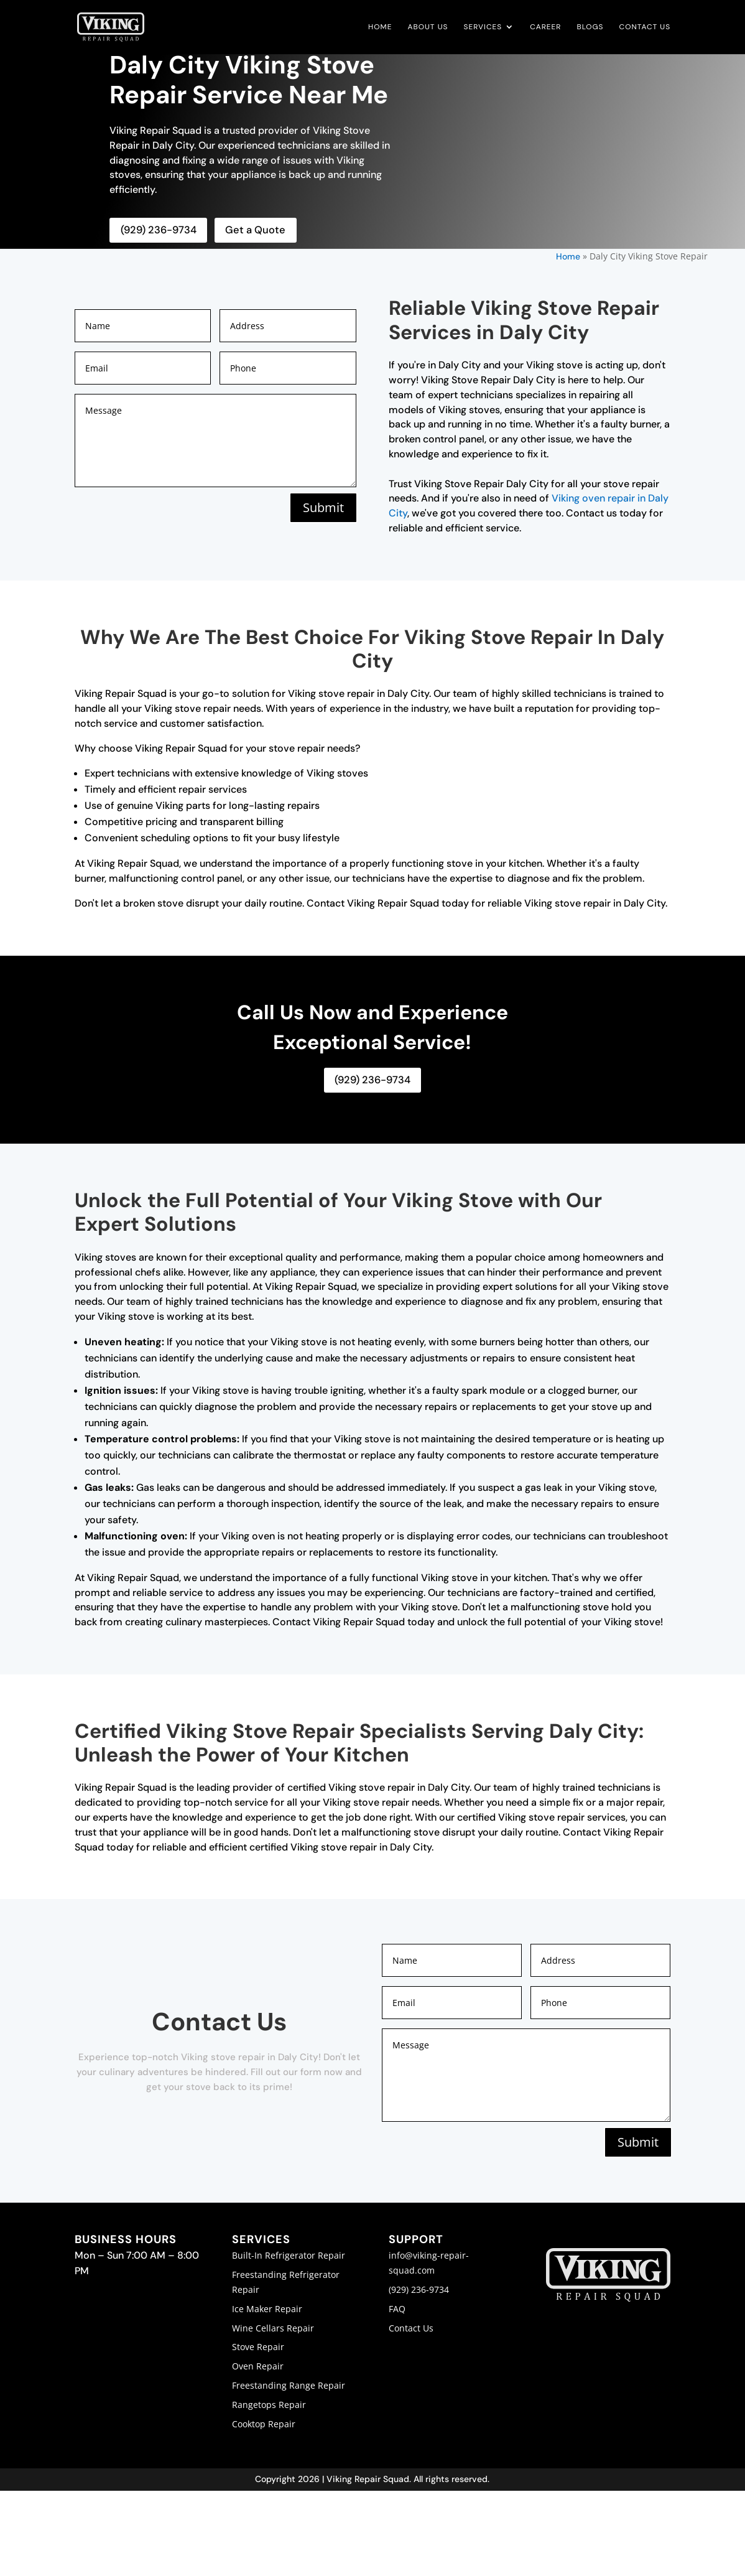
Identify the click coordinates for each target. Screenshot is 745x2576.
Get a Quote (251, 229)
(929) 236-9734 (157, 229)
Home (380, 27)
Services (483, 27)
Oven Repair (258, 2365)
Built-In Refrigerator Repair (288, 2254)
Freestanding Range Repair (288, 2384)
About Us (427, 27)
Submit (322, 506)
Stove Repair (258, 2345)
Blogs (589, 27)
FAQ (397, 2307)
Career (545, 27)
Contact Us (645, 27)
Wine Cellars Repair (273, 2327)
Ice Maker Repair (267, 2307)
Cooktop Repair (263, 2423)
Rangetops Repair (269, 2403)
